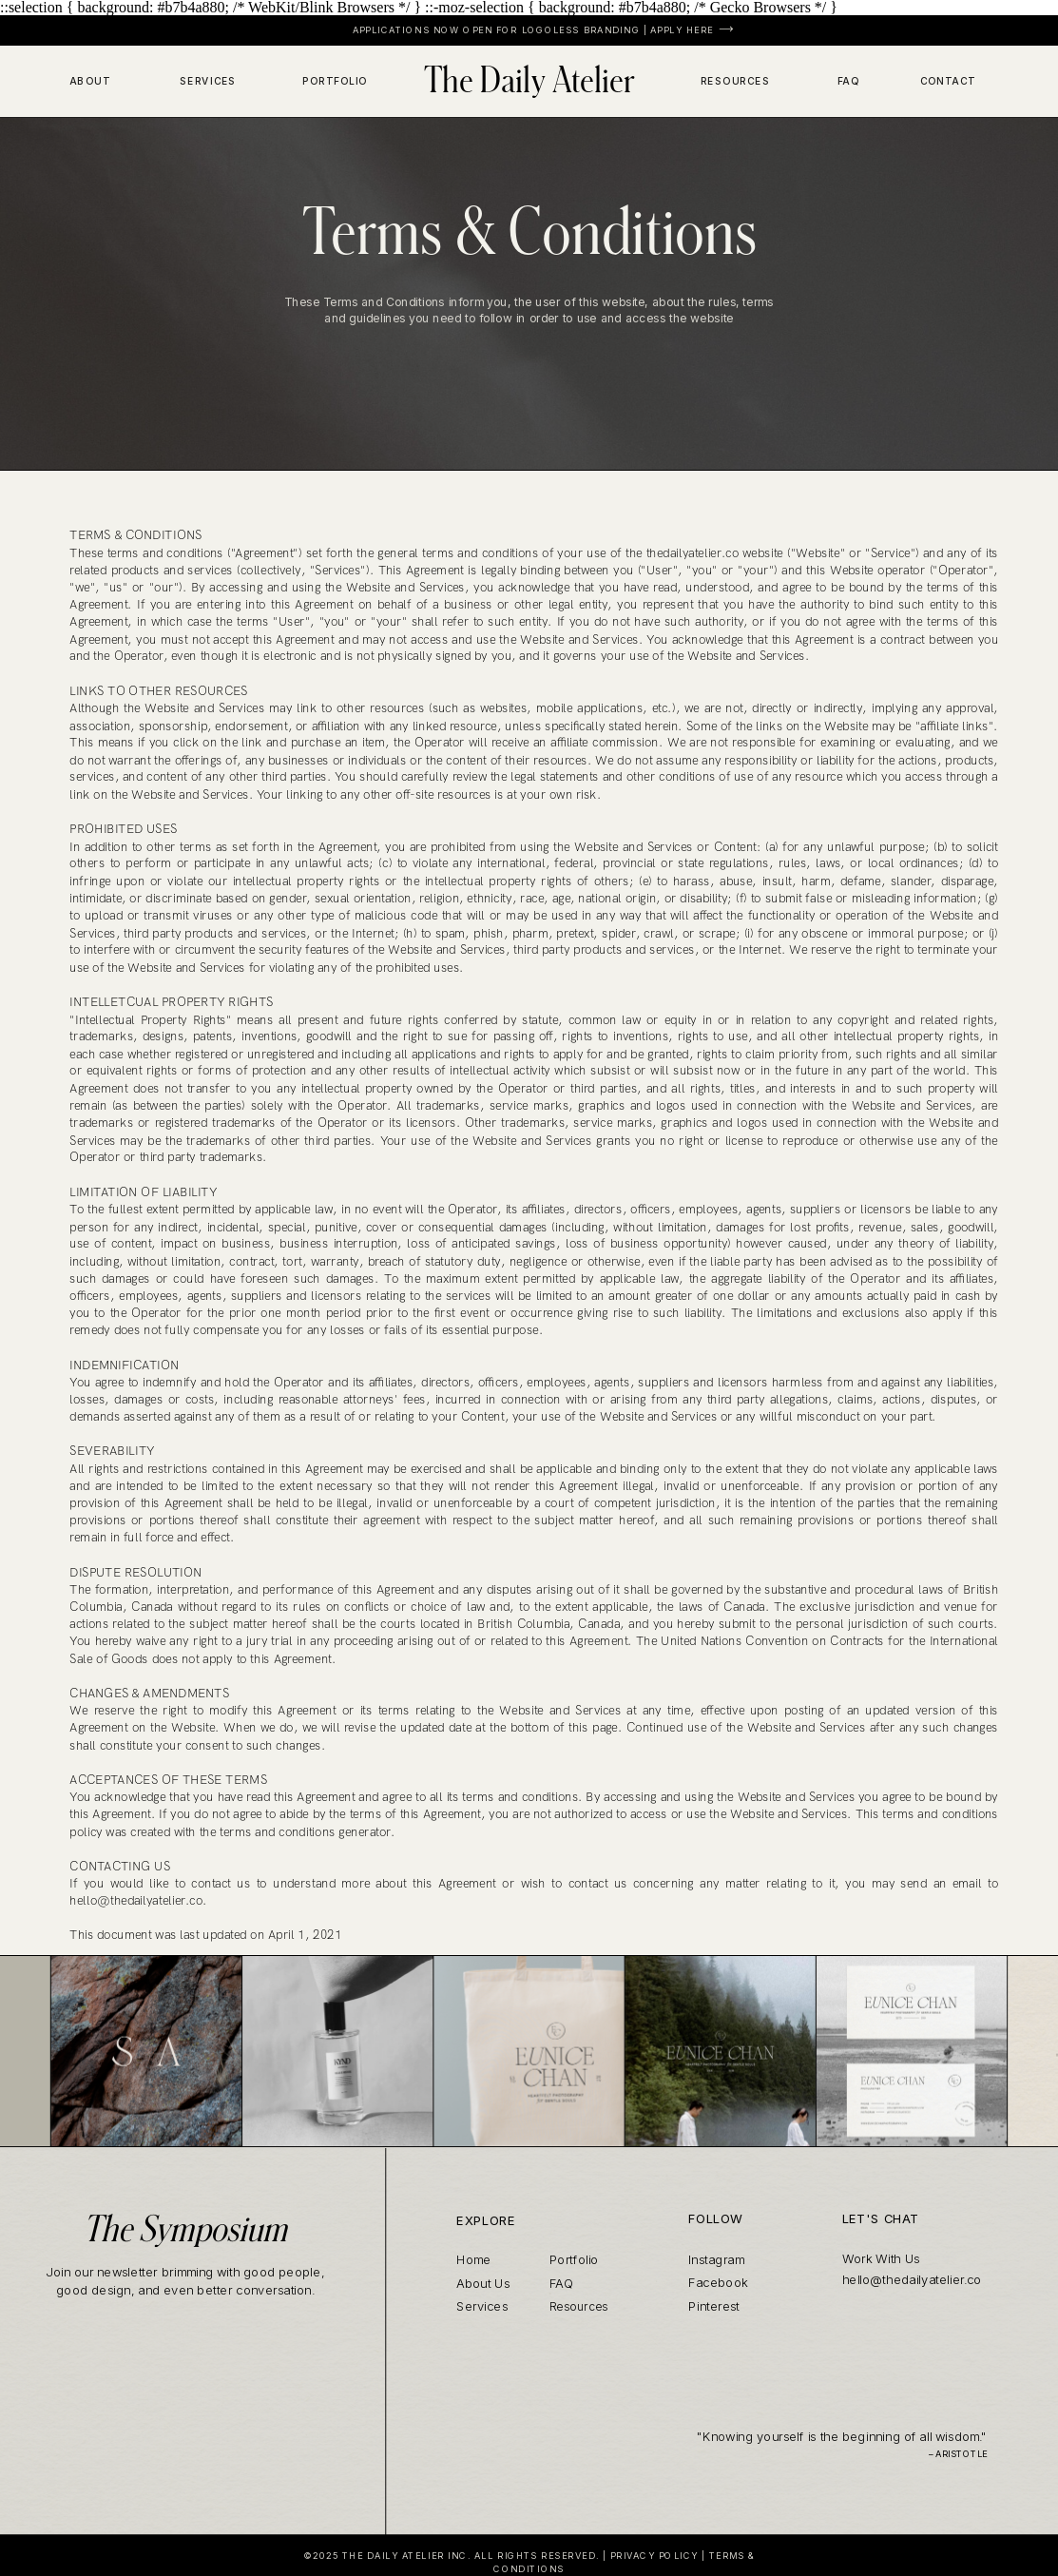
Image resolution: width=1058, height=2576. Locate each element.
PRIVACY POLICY (654, 2555)
